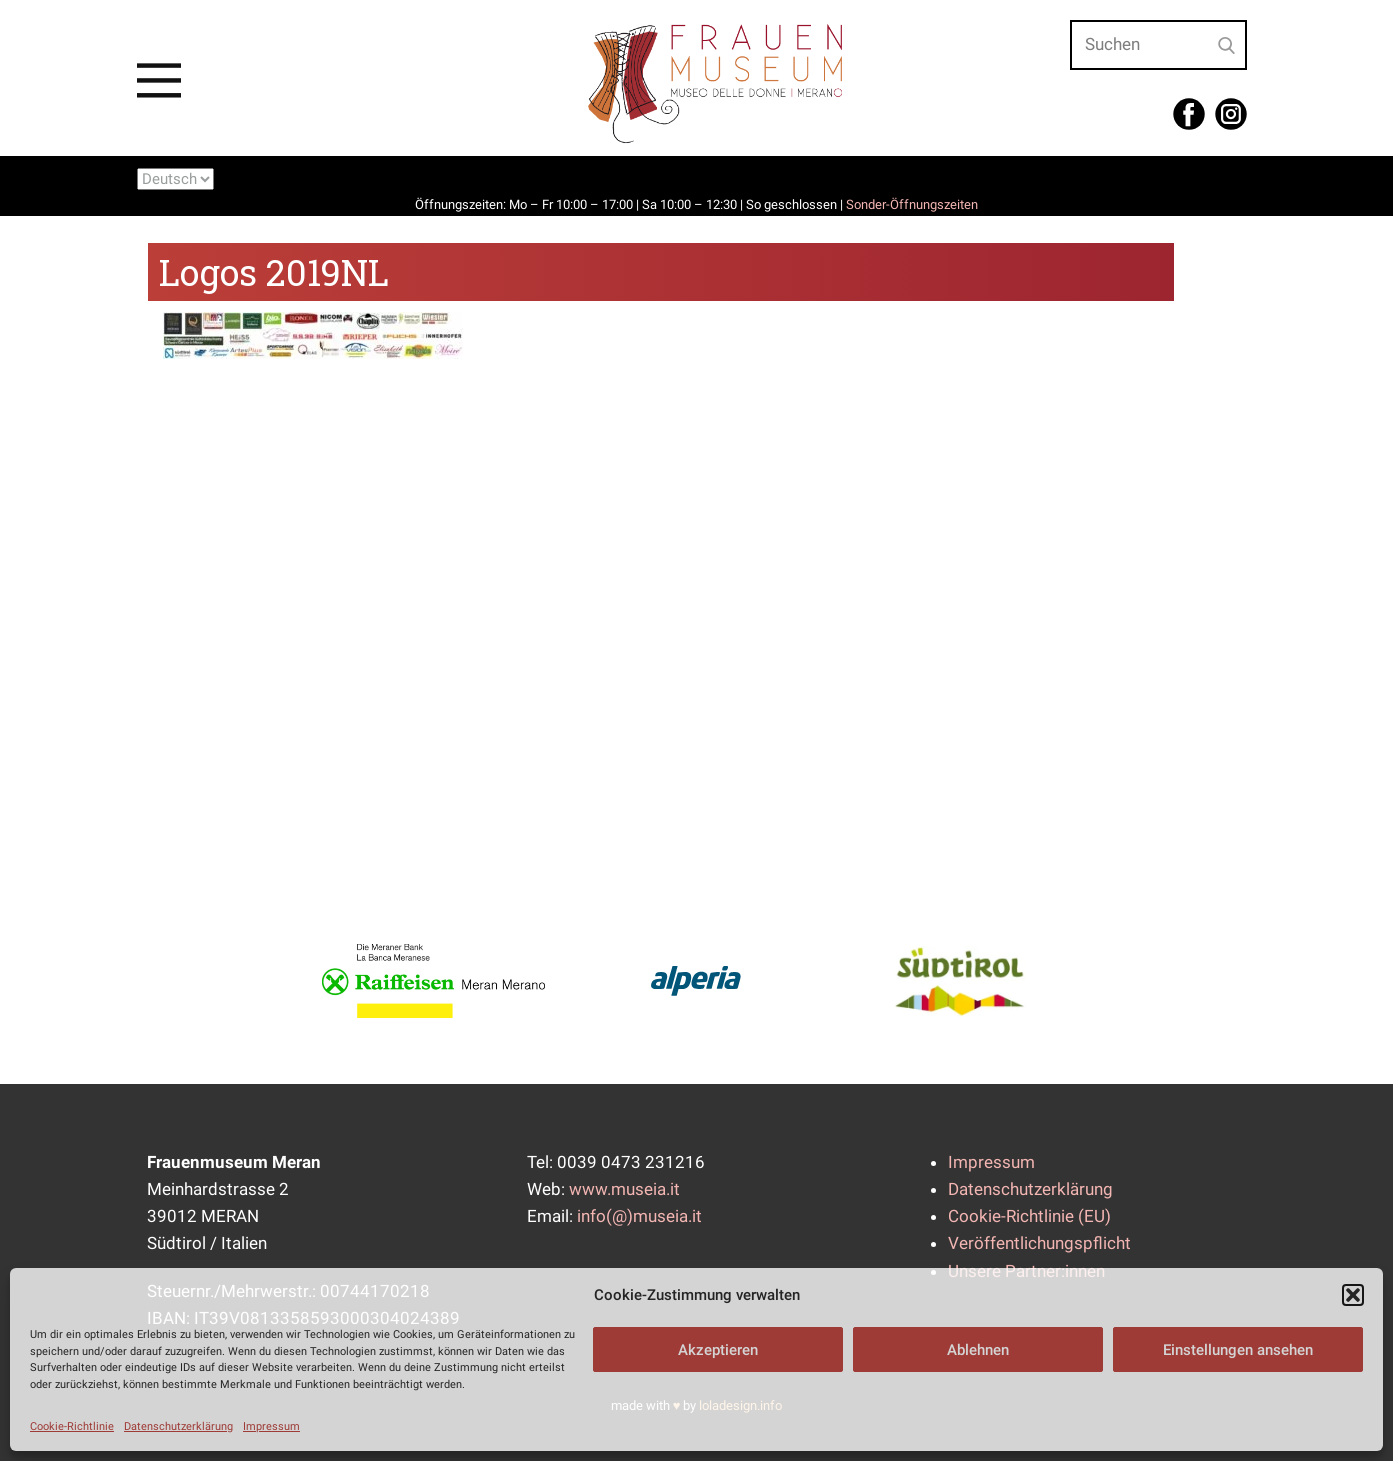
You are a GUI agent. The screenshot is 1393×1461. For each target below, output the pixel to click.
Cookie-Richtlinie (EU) (1029, 1216)
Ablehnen (978, 1350)
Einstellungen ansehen (1238, 1350)
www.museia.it (624, 1189)
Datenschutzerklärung (178, 1426)
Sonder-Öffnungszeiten (912, 204)
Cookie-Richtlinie (72, 1426)
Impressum (271, 1426)
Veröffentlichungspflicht (1039, 1243)
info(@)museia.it (639, 1216)
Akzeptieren (718, 1350)
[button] (1353, 1295)
